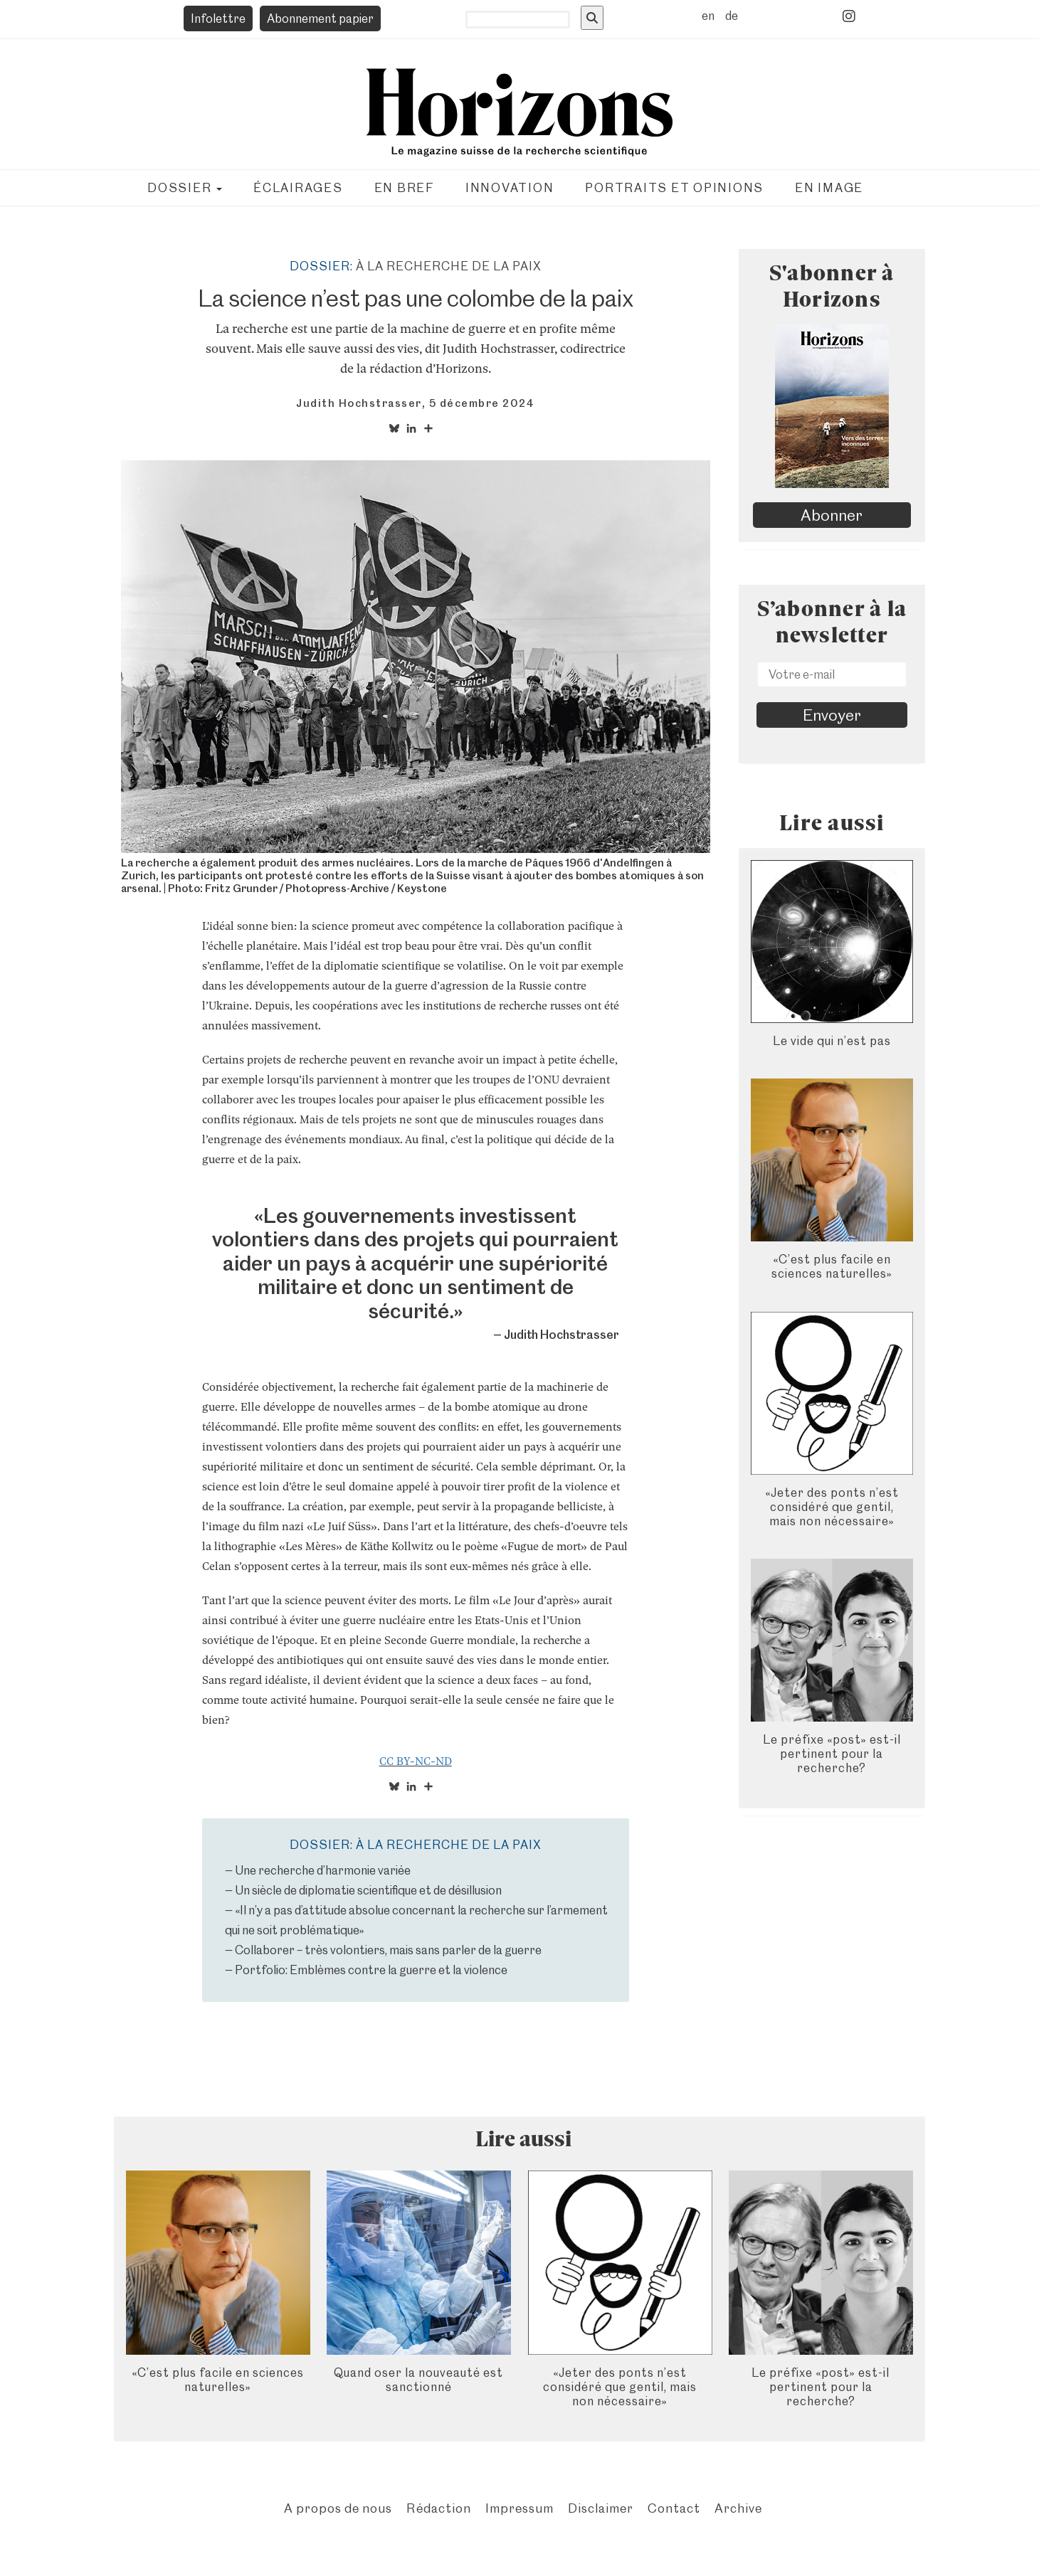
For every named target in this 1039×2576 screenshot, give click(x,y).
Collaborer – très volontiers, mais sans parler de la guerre (388, 1950)
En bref (404, 188)
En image (829, 188)
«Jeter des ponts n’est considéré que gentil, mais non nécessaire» (832, 1506)
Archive (738, 2508)
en (708, 16)
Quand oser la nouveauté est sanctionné (418, 2379)
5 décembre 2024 (482, 403)
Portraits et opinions (674, 188)
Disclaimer (600, 2508)
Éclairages (298, 188)
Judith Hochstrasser (359, 403)
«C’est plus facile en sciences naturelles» (831, 1266)
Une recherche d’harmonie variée (323, 1870)
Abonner (832, 515)
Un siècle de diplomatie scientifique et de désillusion (368, 1890)
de (731, 16)
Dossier (184, 188)
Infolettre (218, 18)
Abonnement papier (320, 18)
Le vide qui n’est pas (832, 1041)
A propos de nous (338, 2508)
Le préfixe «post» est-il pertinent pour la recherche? (832, 1753)
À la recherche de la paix (449, 266)
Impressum (519, 2508)
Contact (674, 2508)
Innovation (509, 188)
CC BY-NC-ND (415, 1761)
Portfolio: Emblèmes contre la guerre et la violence (371, 1970)
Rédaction (438, 2508)
